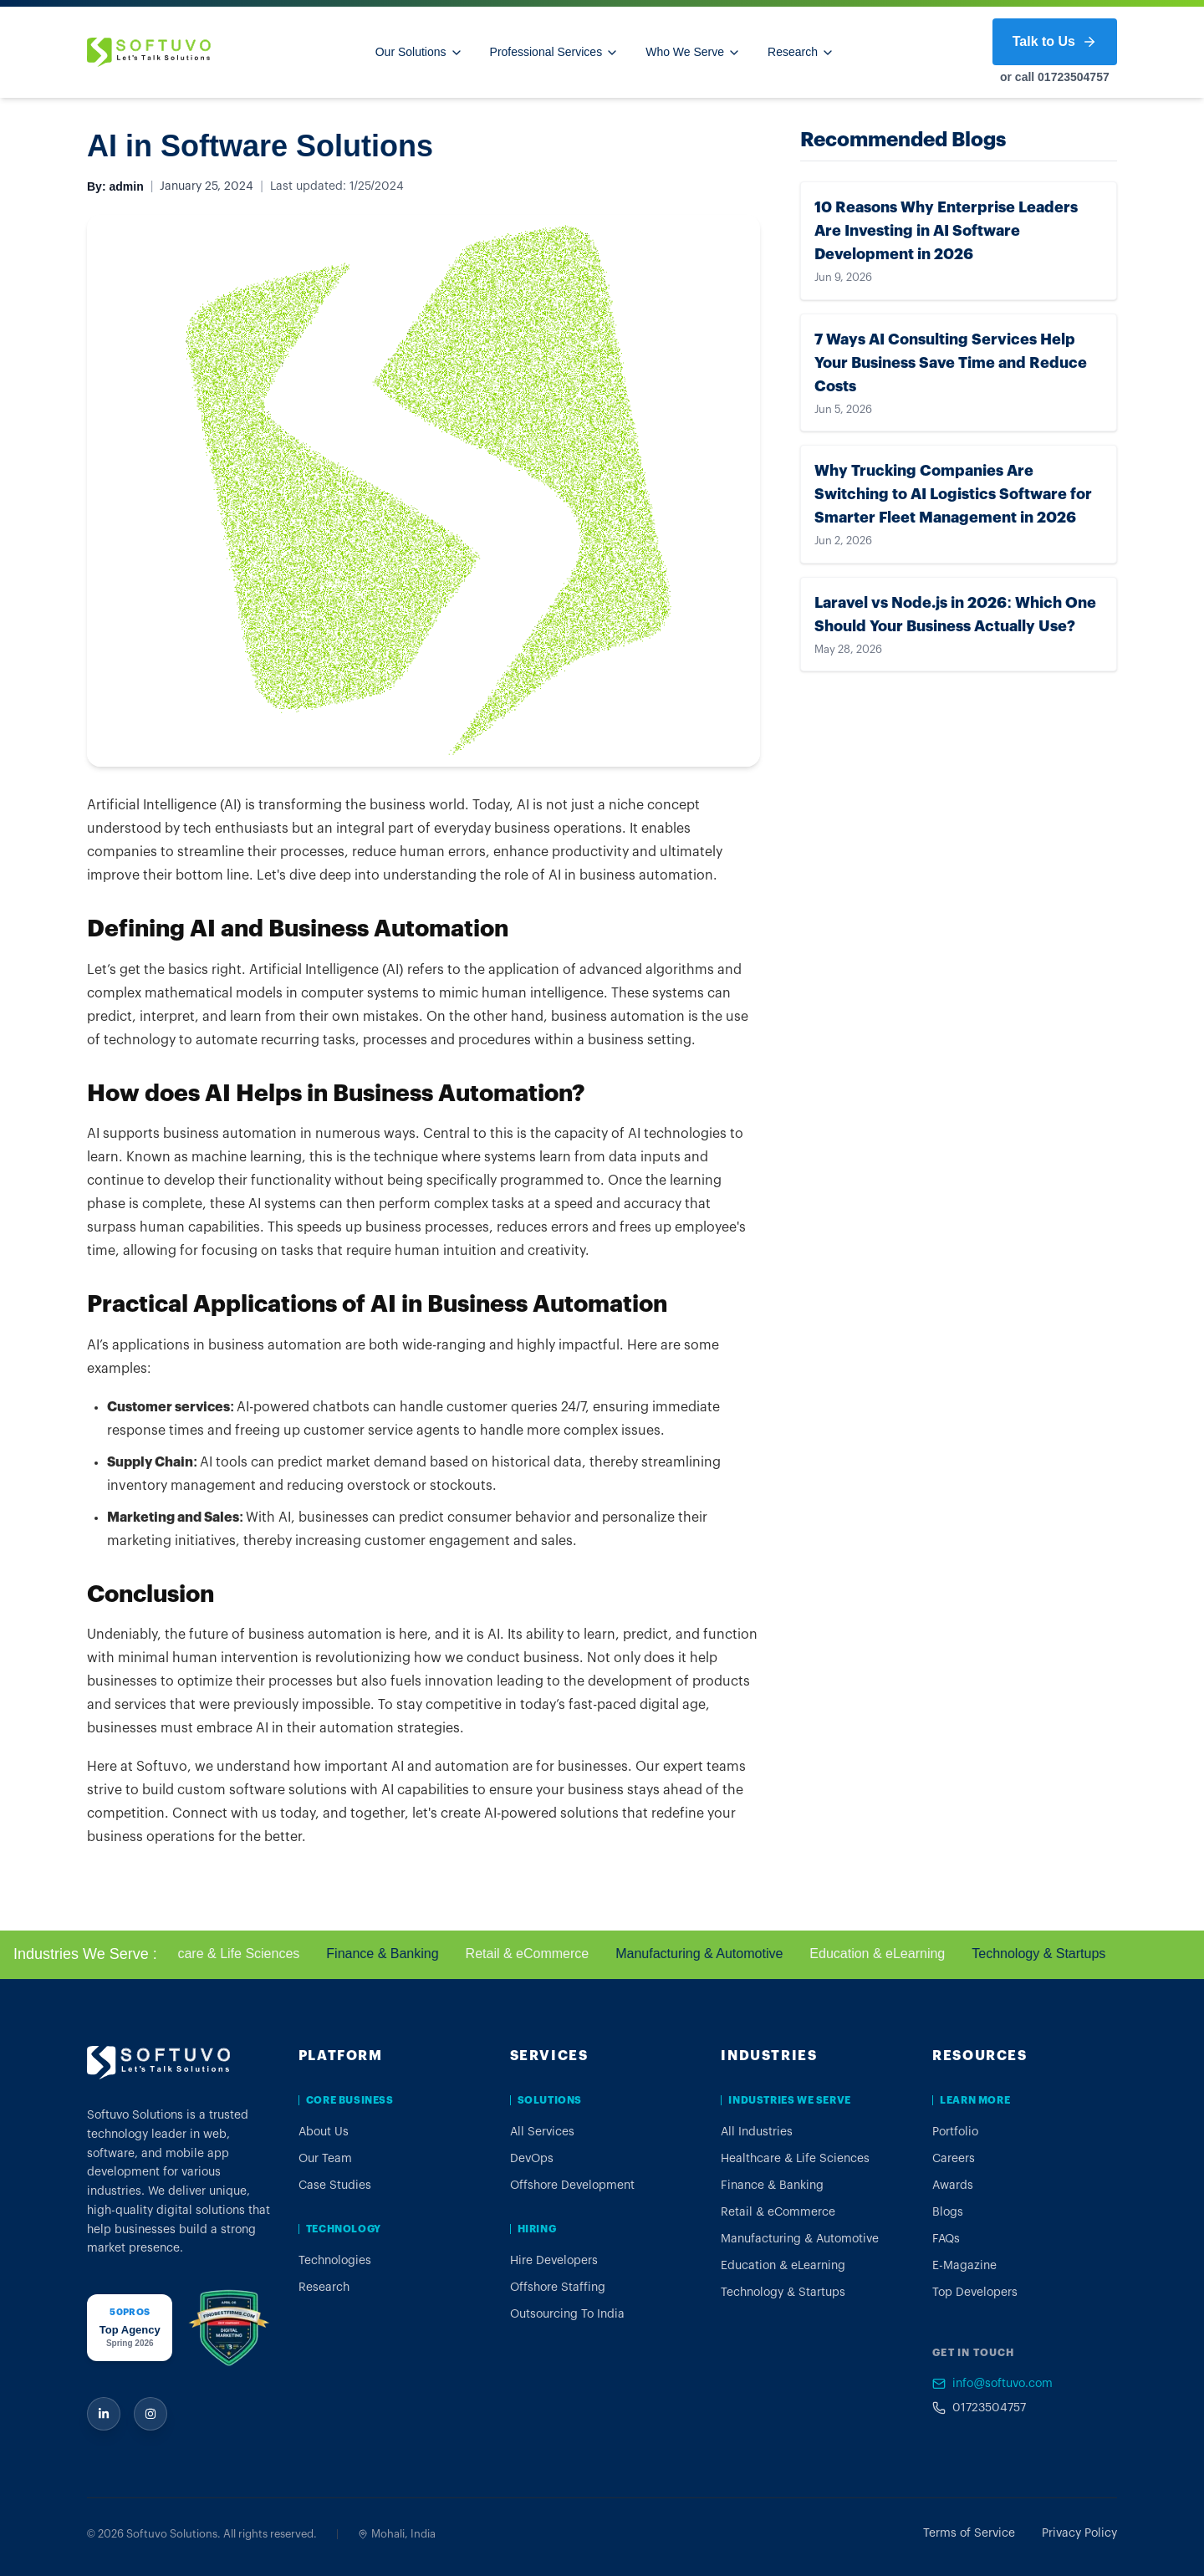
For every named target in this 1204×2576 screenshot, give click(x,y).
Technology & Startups (1051, 1953)
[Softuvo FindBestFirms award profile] (228, 2327)
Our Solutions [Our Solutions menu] (419, 52)
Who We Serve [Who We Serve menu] (693, 52)
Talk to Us (1055, 41)
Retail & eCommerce (539, 1953)
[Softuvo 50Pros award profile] (129, 2327)
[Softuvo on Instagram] (150, 2414)
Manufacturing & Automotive (711, 1953)
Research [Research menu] (801, 52)
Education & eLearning (889, 1953)
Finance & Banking (395, 1953)
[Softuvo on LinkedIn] (103, 2414)
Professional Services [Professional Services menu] (555, 52)
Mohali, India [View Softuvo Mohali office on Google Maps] (397, 2533)
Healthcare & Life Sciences (231, 1953)
